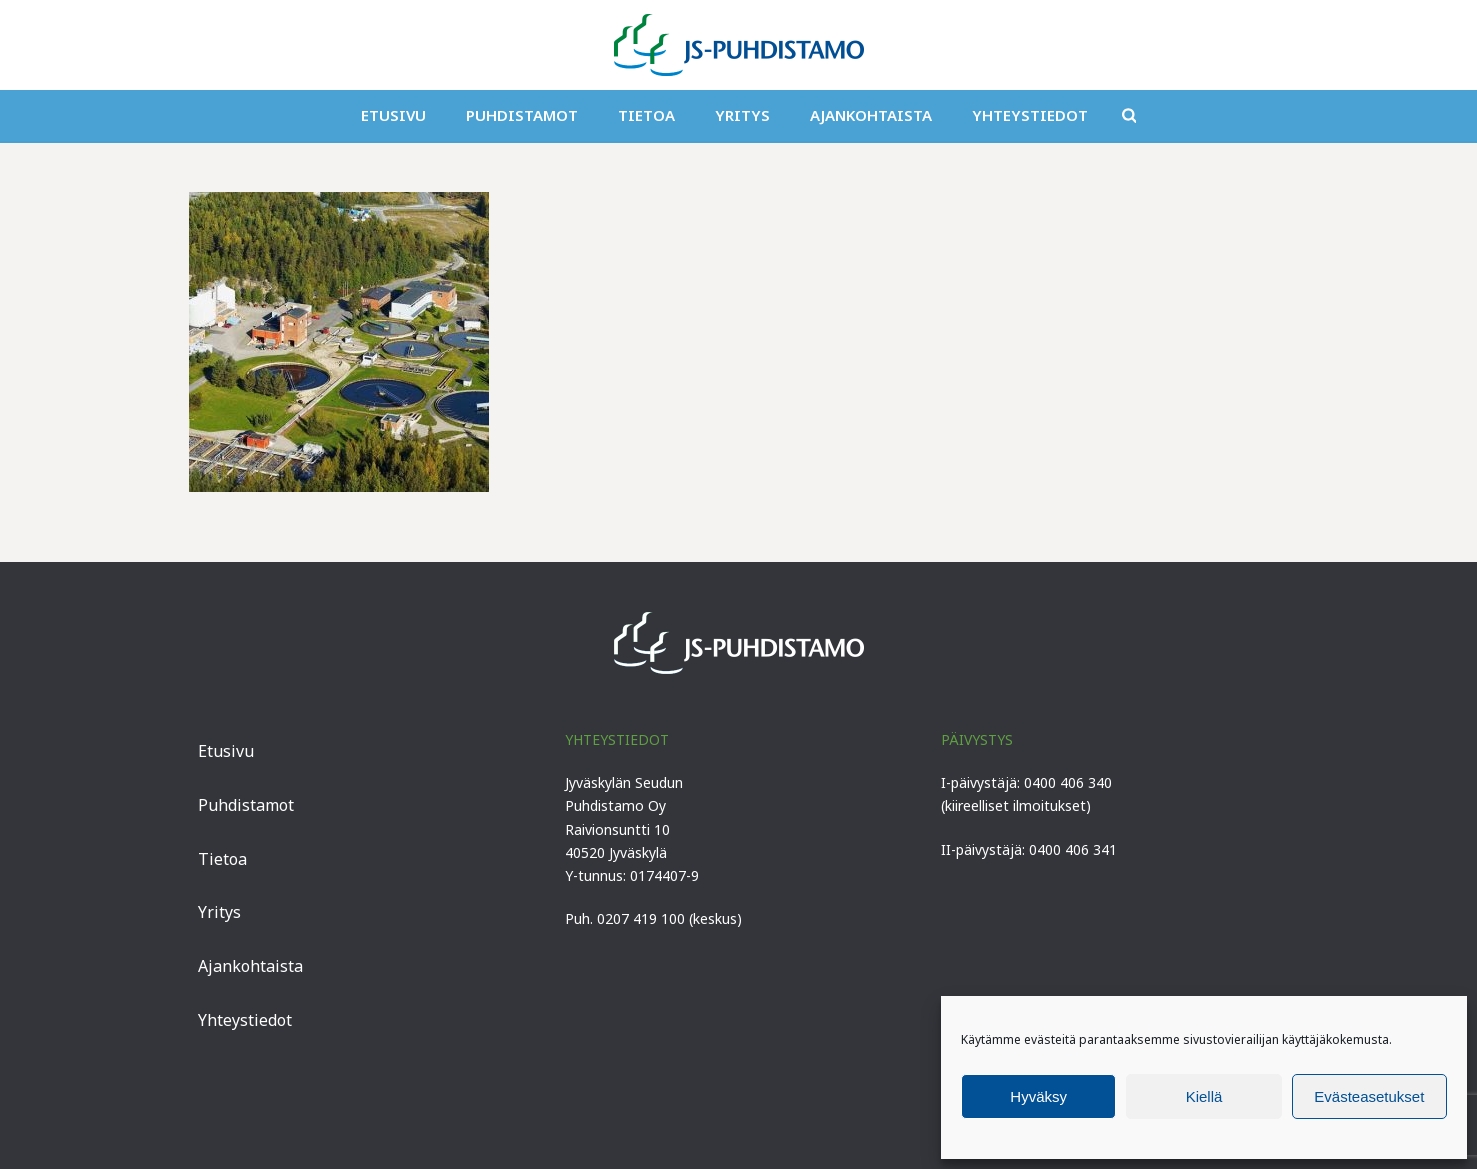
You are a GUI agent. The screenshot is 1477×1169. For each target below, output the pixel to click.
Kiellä (1204, 1096)
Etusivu (393, 115)
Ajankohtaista (871, 115)
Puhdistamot (522, 115)
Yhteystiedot (1030, 115)
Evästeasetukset (1369, 1096)
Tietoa (646, 115)
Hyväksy (1038, 1096)
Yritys (742, 115)
